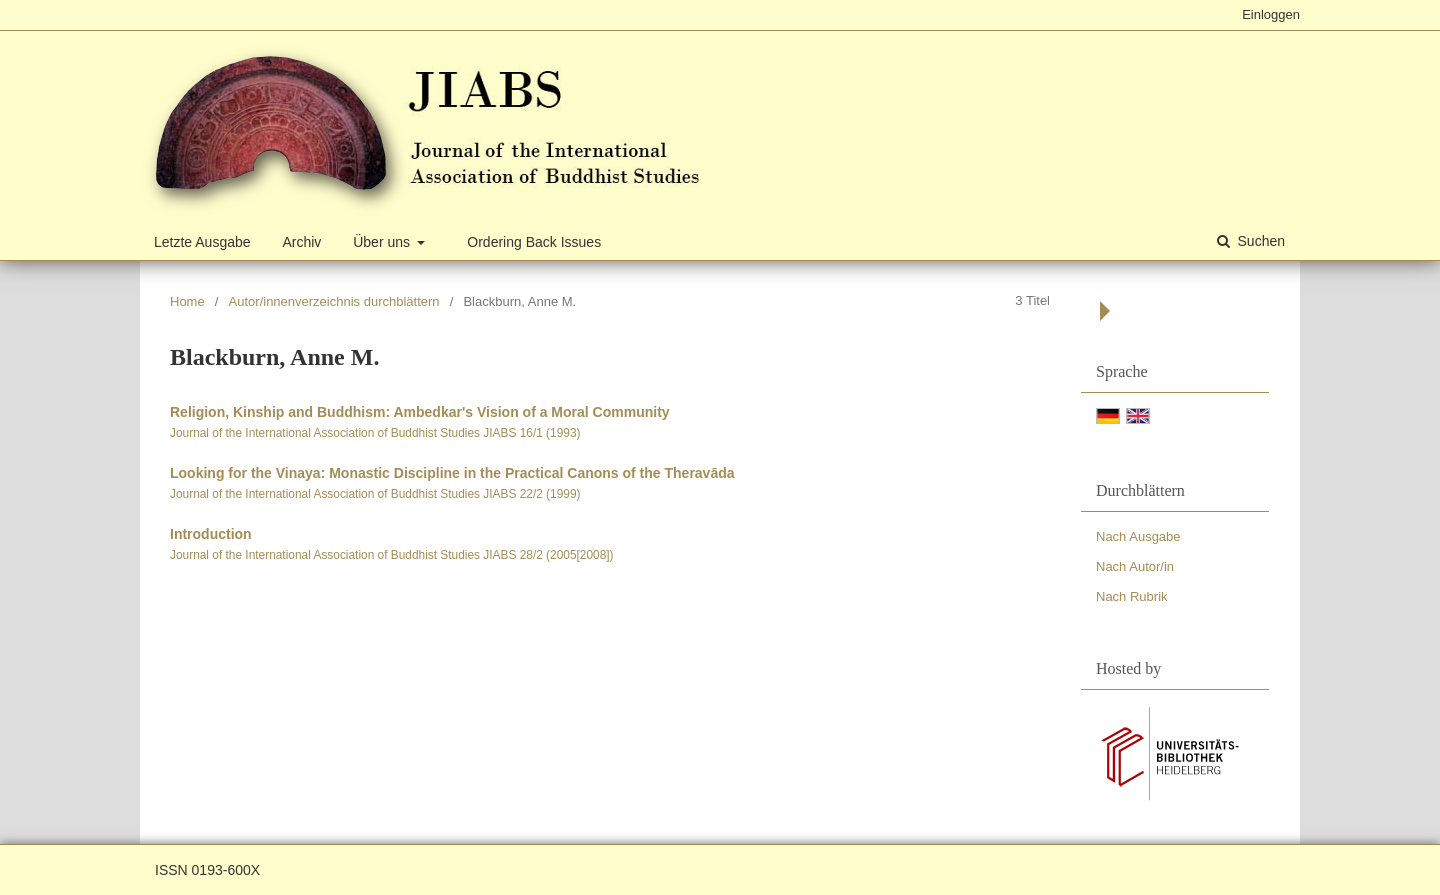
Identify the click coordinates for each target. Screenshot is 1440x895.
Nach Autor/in (1135, 566)
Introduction (211, 534)
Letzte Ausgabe (202, 242)
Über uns (383, 242)
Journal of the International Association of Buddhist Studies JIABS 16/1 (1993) (375, 433)
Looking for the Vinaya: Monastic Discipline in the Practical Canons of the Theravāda (452, 473)
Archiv (301, 242)
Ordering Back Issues (534, 242)
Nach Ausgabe (1138, 536)
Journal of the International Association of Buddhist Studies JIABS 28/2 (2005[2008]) (392, 555)
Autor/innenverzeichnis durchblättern (334, 301)
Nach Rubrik (1132, 596)
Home (187, 301)
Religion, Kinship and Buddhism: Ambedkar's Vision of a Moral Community (420, 412)
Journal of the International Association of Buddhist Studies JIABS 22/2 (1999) (375, 494)
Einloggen (1271, 14)
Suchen (1259, 241)
